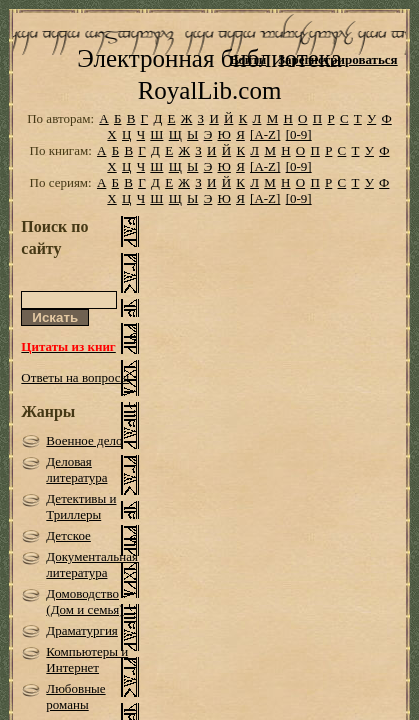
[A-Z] (265, 154)
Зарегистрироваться (337, 59)
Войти (248, 59)
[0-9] (299, 154)
